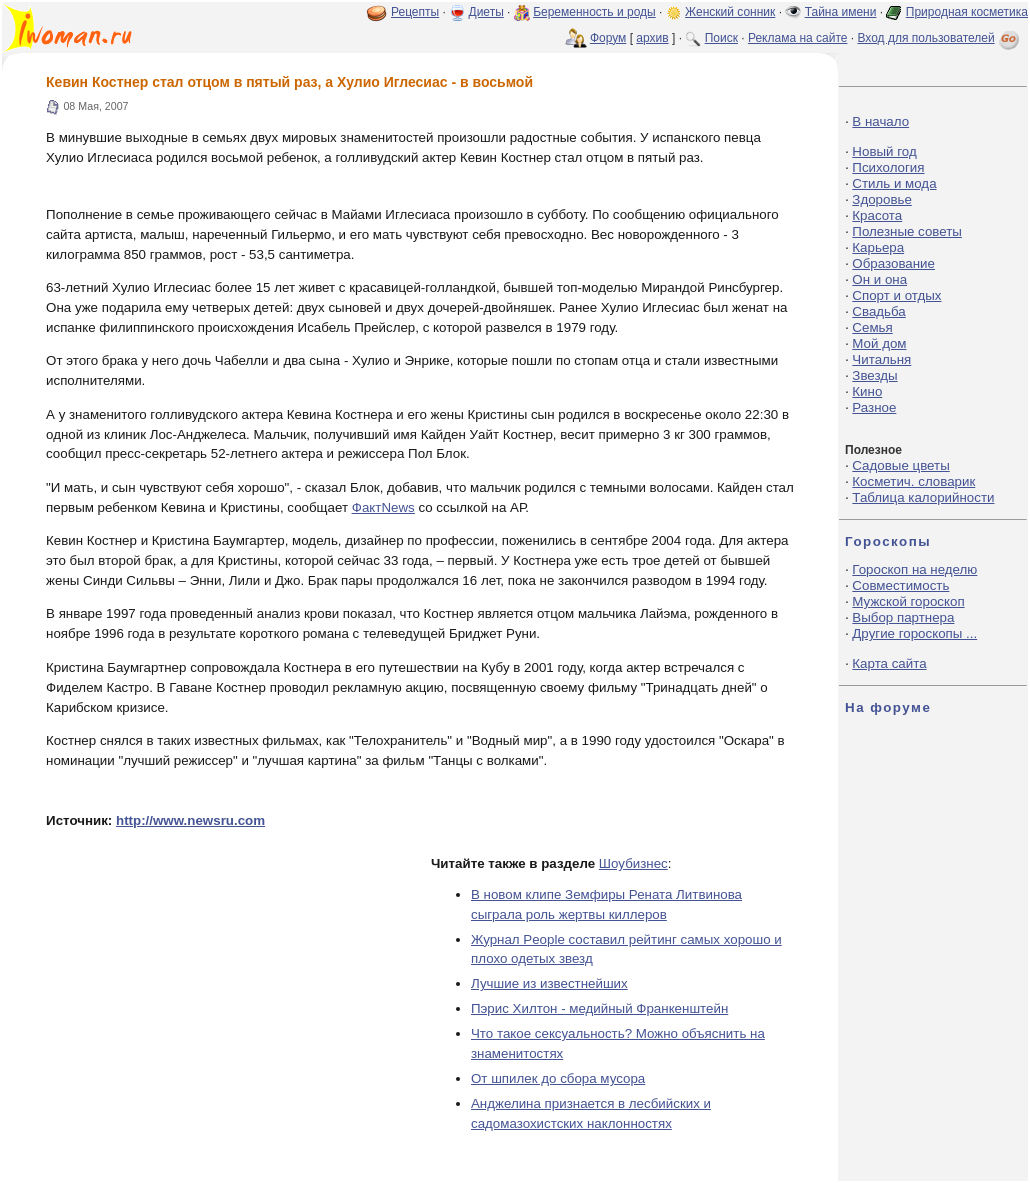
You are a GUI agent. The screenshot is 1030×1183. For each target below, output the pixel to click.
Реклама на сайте (798, 38)
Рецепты (415, 12)
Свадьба (878, 311)
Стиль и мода (894, 183)
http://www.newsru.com (190, 820)
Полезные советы (907, 231)
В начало (880, 121)
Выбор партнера (903, 617)
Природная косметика (967, 12)
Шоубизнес (633, 863)
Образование (893, 263)
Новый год (884, 151)
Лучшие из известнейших (549, 983)
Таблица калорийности (923, 497)
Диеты (486, 12)
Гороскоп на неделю (914, 569)
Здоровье (882, 199)
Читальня (881, 359)
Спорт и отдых (896, 295)
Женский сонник (730, 12)
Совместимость (900, 585)
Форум (608, 38)
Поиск (721, 38)
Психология (888, 167)
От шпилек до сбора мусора (558, 1078)
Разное (874, 407)
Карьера (878, 247)
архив (652, 38)
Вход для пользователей (940, 38)
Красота (877, 215)
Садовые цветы (900, 465)
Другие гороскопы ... (914, 633)
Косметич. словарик (913, 481)
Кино (867, 391)
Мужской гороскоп (908, 601)
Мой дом (879, 343)
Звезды (874, 375)
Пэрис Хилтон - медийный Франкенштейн (599, 1008)
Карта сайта (889, 663)
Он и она (879, 279)
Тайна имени (841, 12)
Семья (872, 327)
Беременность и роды (594, 12)
